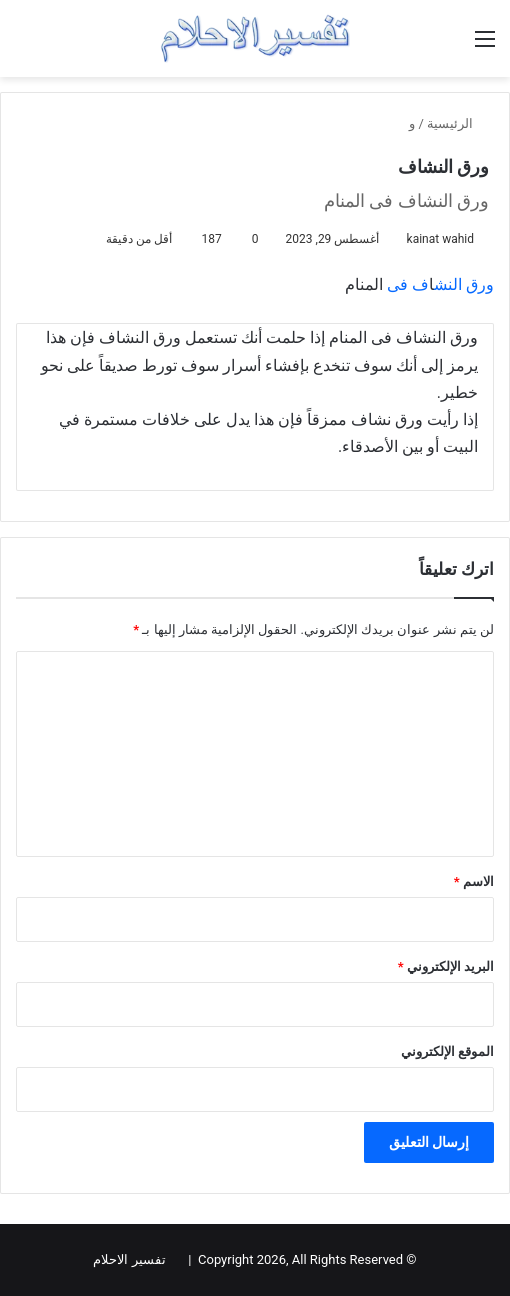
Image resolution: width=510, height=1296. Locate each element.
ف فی (408, 284)
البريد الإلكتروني (446, 966)
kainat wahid (440, 239)
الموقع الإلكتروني (447, 1051)
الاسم (474, 881)
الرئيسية (458, 123)
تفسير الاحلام (129, 1259)
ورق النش (464, 284)
